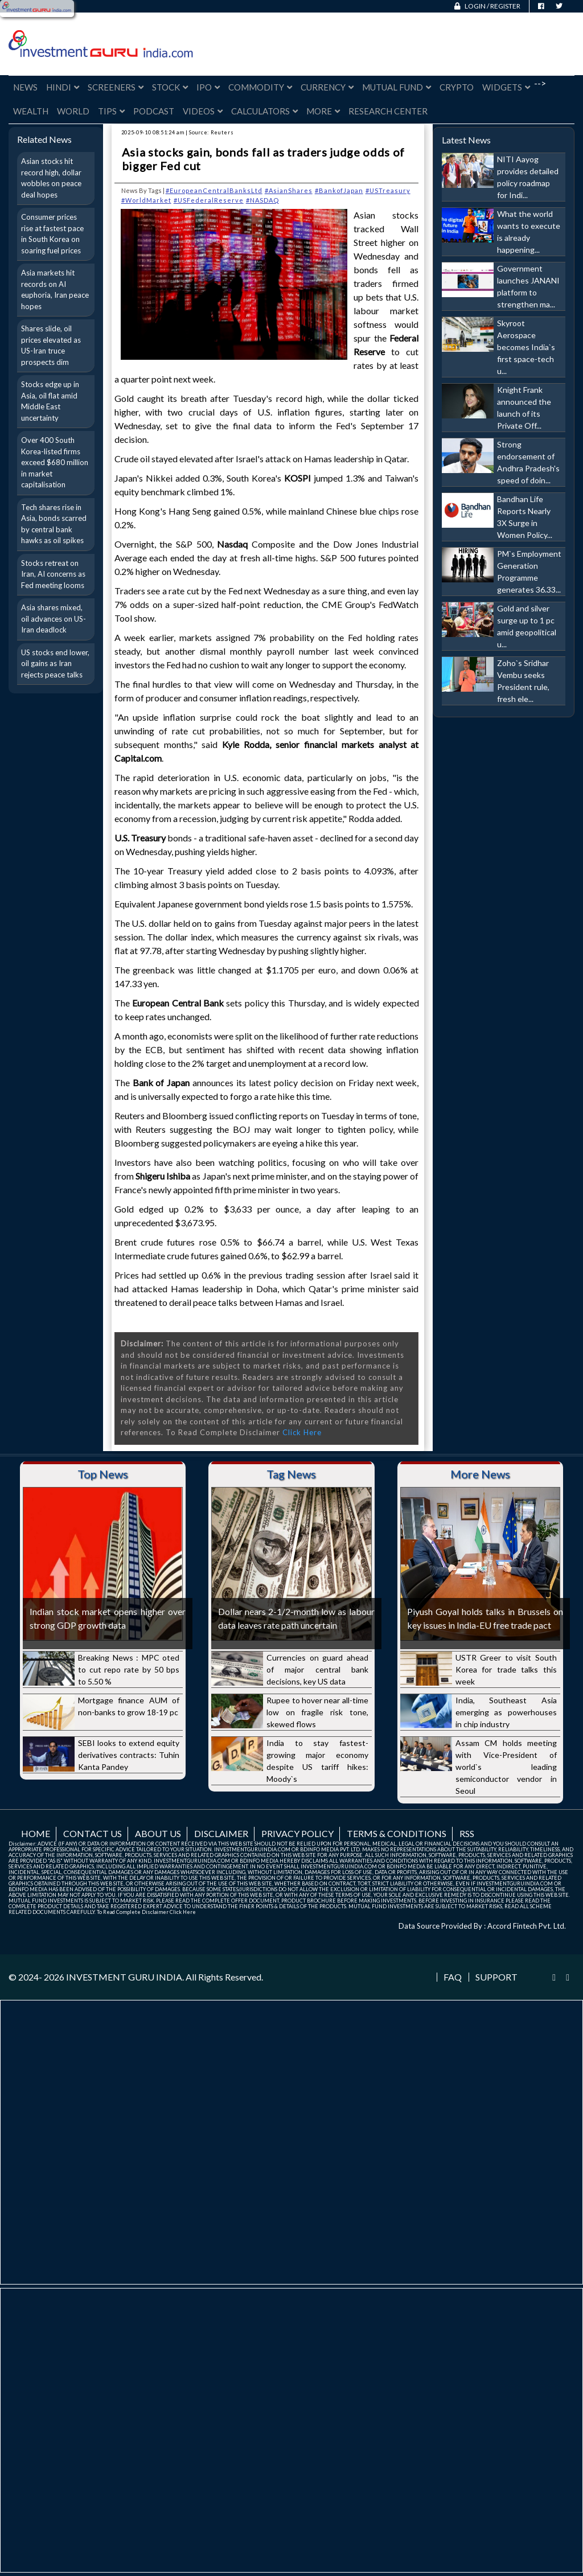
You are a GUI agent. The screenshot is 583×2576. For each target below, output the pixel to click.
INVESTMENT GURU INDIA (124, 1976)
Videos (203, 111)
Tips (111, 111)
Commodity (260, 87)
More (323, 111)
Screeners (115, 87)
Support (496, 1977)
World (73, 111)
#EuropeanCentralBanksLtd (214, 190)
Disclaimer (221, 1833)
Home (35, 1833)
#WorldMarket (146, 200)
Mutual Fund (396, 87)
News (25, 87)
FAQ (453, 1977)
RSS (466, 1833)
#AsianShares (289, 190)
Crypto (457, 87)
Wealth (30, 111)
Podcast (153, 111)
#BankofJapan (339, 190)
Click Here (302, 1432)
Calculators (264, 111)
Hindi (62, 87)
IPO (208, 87)
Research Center (388, 111)
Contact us (92, 1833)
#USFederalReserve (209, 200)
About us (158, 1833)
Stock (170, 87)
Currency (327, 87)
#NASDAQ (262, 200)
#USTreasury (388, 190)
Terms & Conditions (396, 1833)
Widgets (506, 87)
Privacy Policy (297, 1833)
